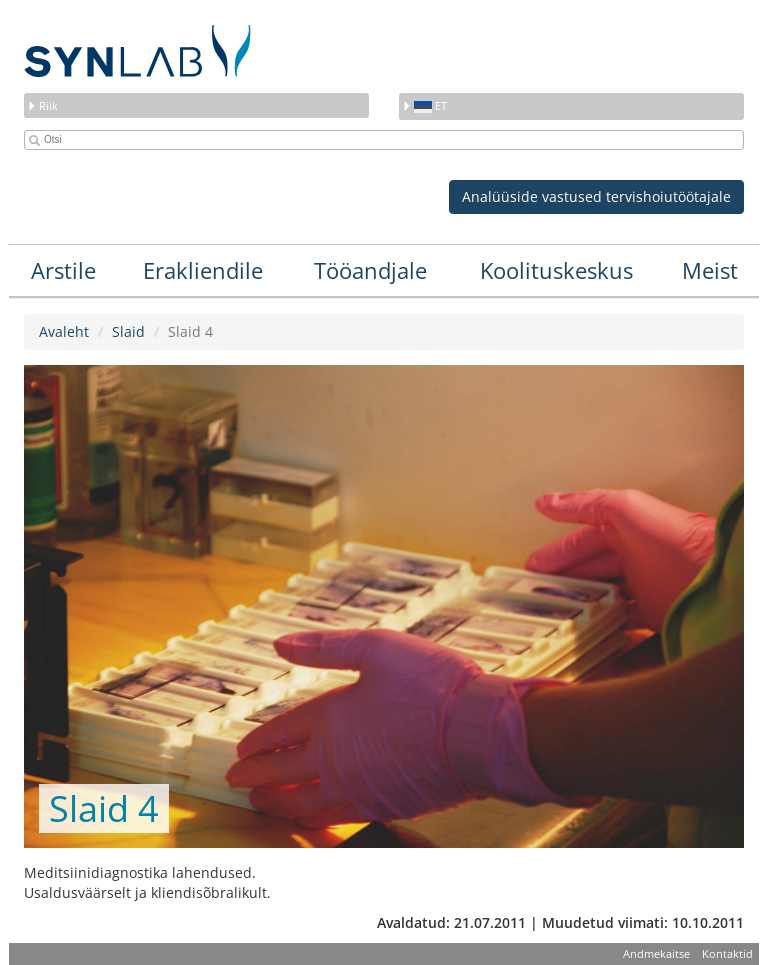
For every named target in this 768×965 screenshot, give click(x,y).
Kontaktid (727, 953)
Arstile (63, 270)
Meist (710, 270)
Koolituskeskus (556, 270)
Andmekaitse (656, 953)
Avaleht (64, 331)
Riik (42, 105)
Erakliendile (203, 270)
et (424, 105)
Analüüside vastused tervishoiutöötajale (596, 196)
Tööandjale (370, 270)
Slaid (128, 331)
